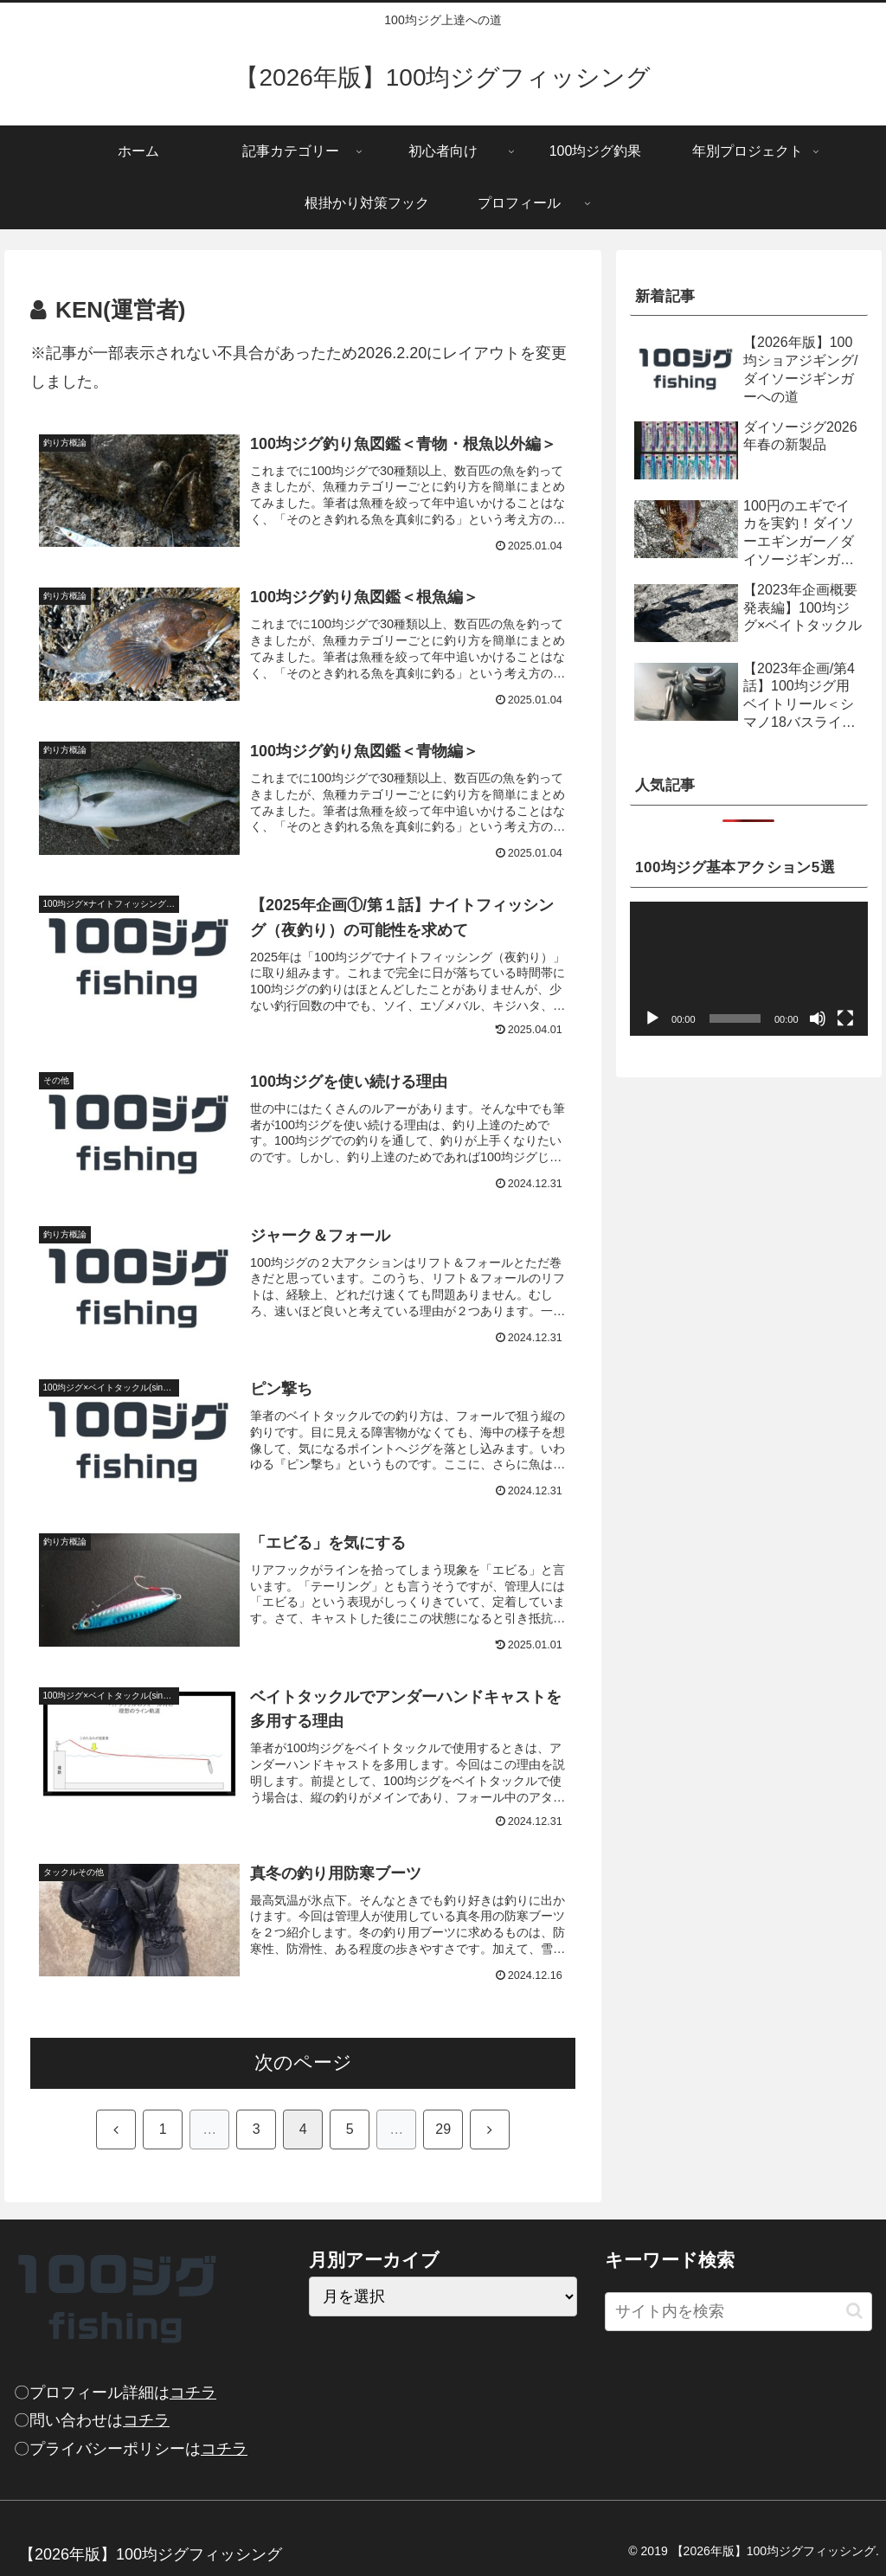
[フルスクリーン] (845, 1018)
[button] (854, 2311)
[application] (748, 968)
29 (443, 2129)
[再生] (652, 1018)
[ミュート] (817, 1018)
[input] (738, 2311)
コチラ (193, 2392)
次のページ (303, 2062)
